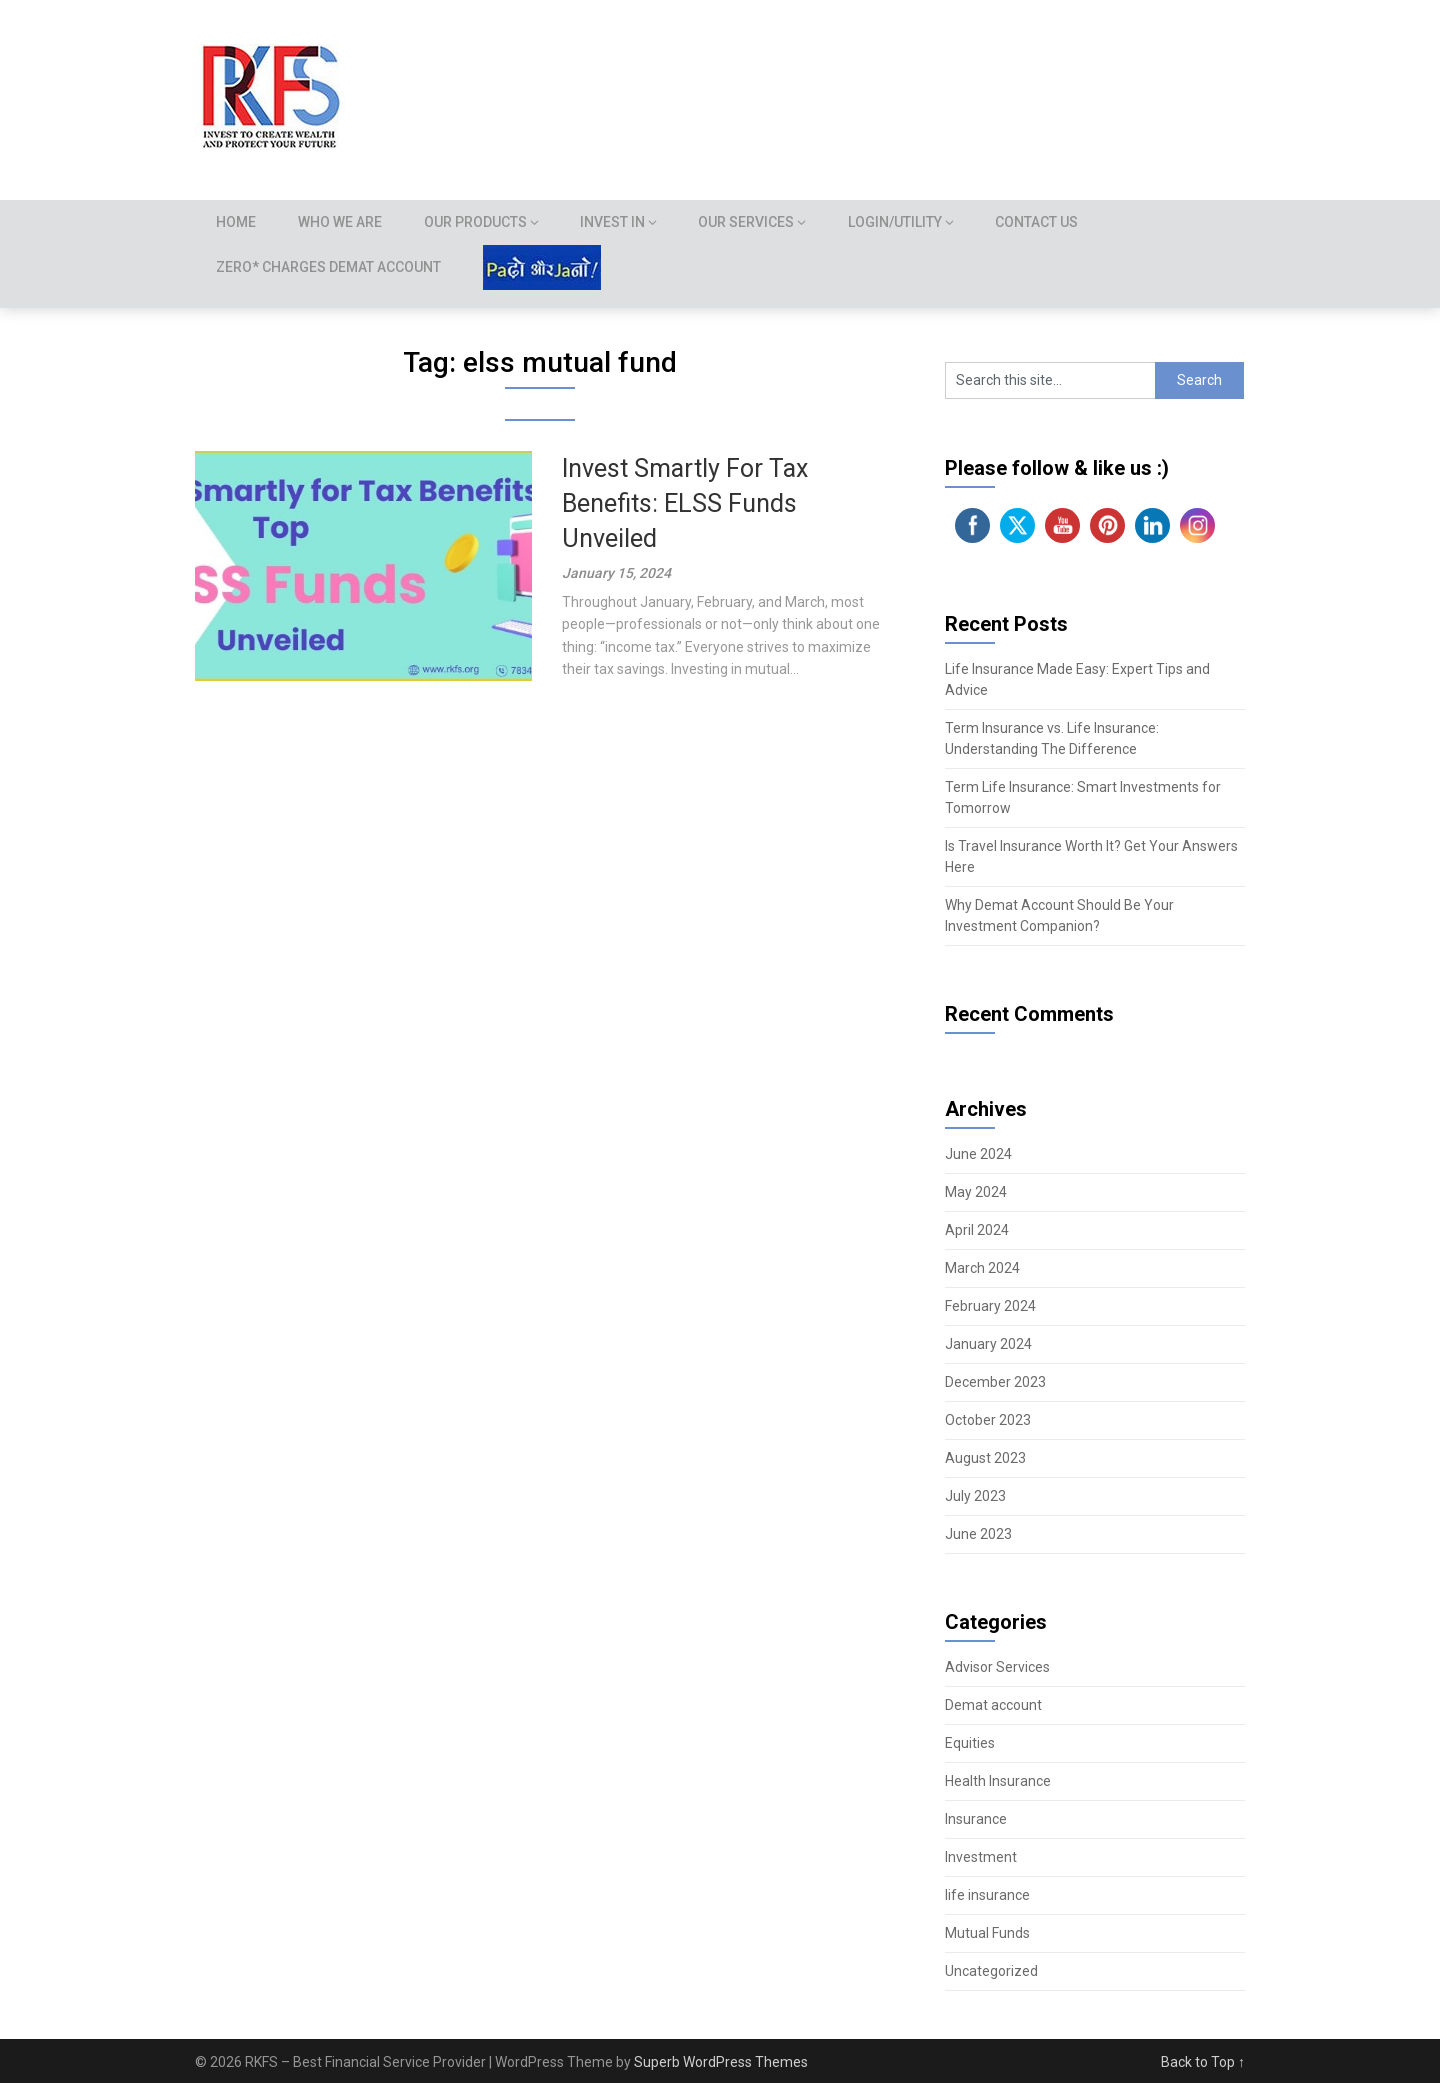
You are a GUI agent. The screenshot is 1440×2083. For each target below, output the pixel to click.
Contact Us (1044, 222)
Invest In (618, 222)
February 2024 (990, 1306)
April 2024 (977, 1230)
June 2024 (978, 1154)
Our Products (480, 222)
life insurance (987, 1895)
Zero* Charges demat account (329, 267)
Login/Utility (902, 222)
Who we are (343, 222)
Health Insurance (998, 1781)
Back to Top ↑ (1203, 2062)
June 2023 (978, 1534)
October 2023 (988, 1420)
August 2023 (985, 1458)
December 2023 (995, 1382)
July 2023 (975, 1496)
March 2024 (982, 1268)
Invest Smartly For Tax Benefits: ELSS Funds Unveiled (685, 503)
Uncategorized (991, 1971)
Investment (981, 1857)
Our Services (753, 222)
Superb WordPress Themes (721, 2062)
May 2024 (976, 1192)
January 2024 (988, 1344)
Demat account (993, 1705)
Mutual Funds (987, 1933)
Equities (970, 1743)
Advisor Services (997, 1667)
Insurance (976, 1819)
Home (237, 222)
